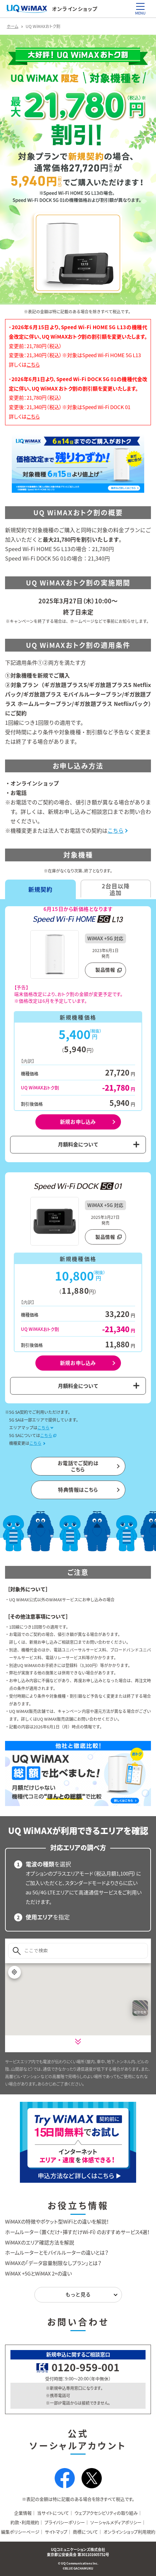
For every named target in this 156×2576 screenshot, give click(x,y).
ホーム (12, 26)
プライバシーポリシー (64, 2522)
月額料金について (78, 1144)
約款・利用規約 (24, 2522)
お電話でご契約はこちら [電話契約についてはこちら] (78, 1466)
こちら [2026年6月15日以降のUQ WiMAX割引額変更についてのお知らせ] (33, 364)
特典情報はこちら (78, 1489)
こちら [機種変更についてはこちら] (35, 1443)
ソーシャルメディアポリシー (116, 2522)
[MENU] (140, 6)
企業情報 (23, 2513)
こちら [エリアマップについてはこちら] (43, 1428)
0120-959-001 (86, 2367)
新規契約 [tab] (40, 889)
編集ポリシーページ (20, 2531)
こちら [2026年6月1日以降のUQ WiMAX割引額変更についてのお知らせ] (33, 416)
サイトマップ (56, 2531)
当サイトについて (53, 2513)
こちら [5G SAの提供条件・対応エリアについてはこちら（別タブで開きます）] (46, 1435)
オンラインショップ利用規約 (129, 2531)
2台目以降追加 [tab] (116, 889)
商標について (85, 2531)
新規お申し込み (78, 1121)
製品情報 (105, 969)
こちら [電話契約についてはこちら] (115, 830)
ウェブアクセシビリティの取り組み (106, 2513)
